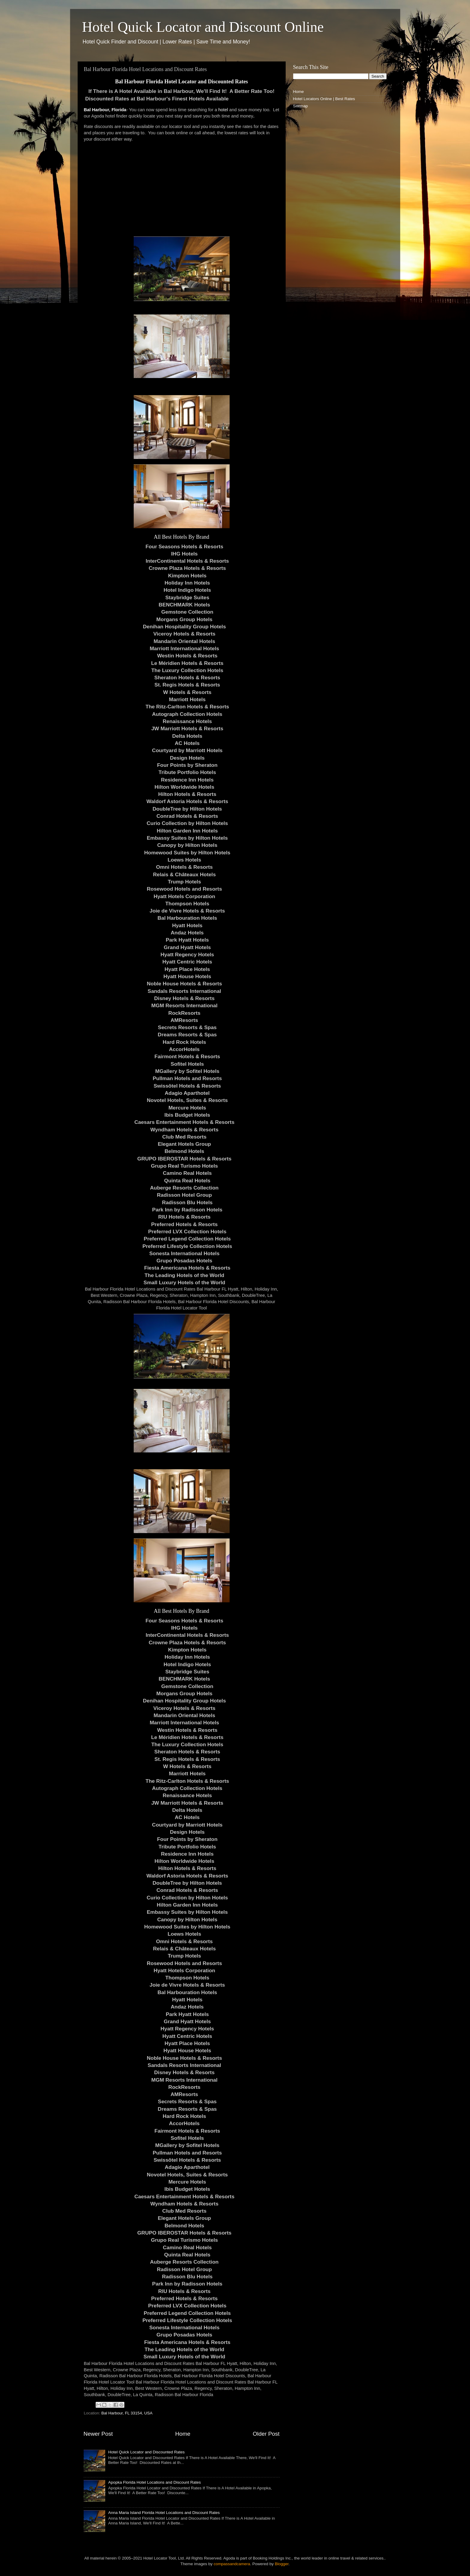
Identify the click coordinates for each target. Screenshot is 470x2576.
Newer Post (98, 2434)
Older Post (266, 2434)
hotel (223, 109)
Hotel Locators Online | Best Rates (324, 99)
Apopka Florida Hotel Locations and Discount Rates (154, 2482)
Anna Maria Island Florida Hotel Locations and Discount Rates (164, 2512)
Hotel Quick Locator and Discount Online (203, 27)
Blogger (282, 2564)
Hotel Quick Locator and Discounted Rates (146, 2452)
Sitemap (300, 106)
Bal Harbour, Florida (105, 109)
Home (182, 2434)
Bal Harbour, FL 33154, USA (127, 2413)
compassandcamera (232, 2564)
